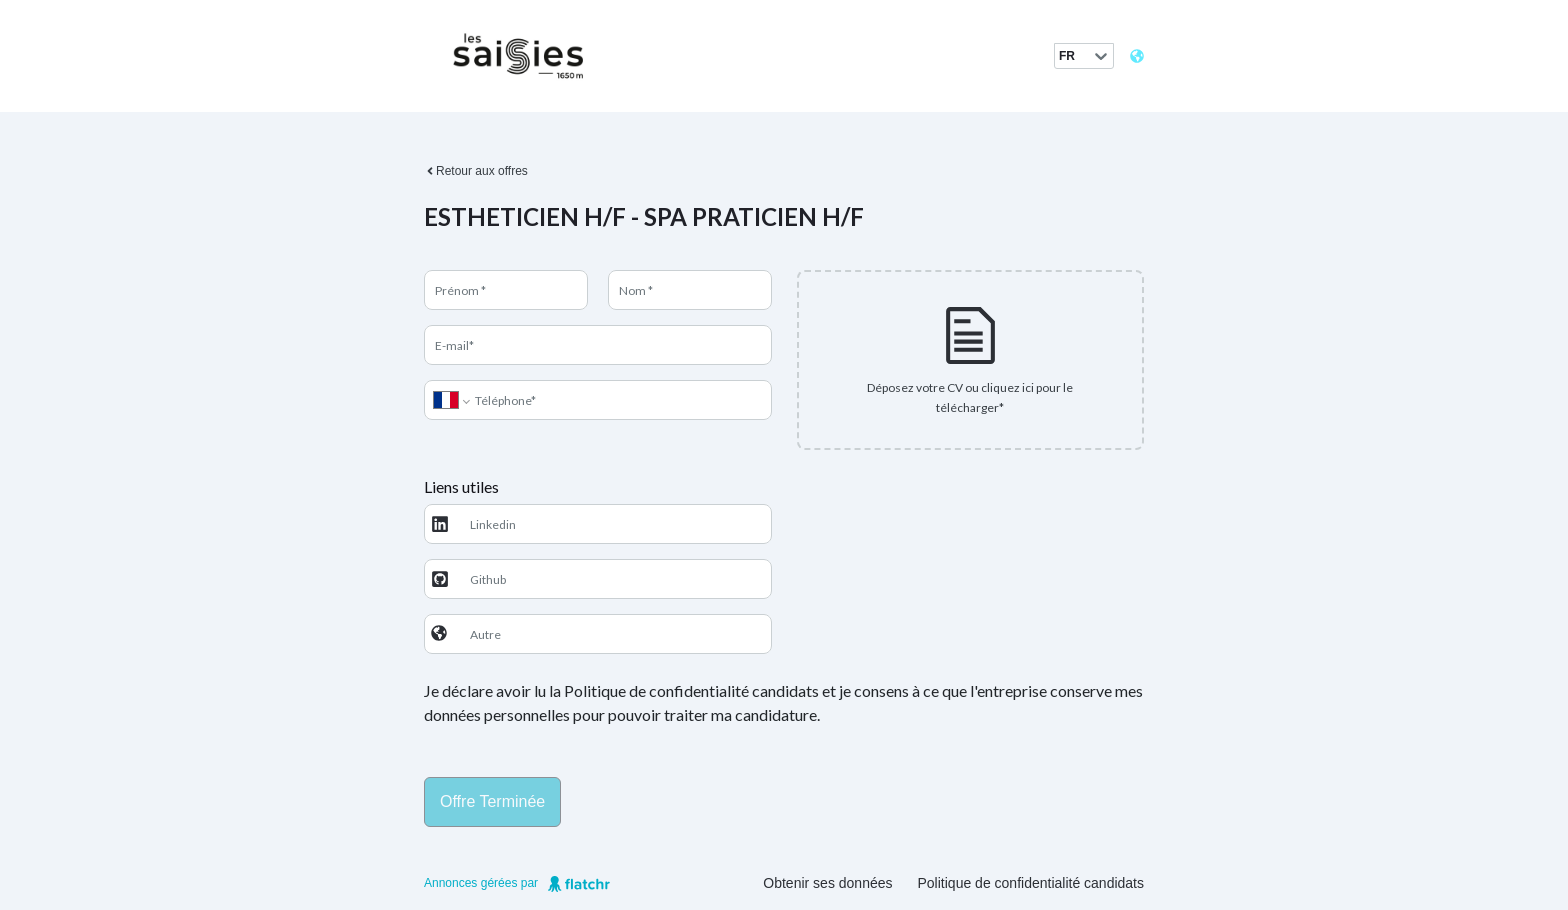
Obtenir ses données (827, 883)
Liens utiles (461, 486)
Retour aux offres (476, 171)
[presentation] (971, 360)
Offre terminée (492, 801)
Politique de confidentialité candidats (1031, 883)
